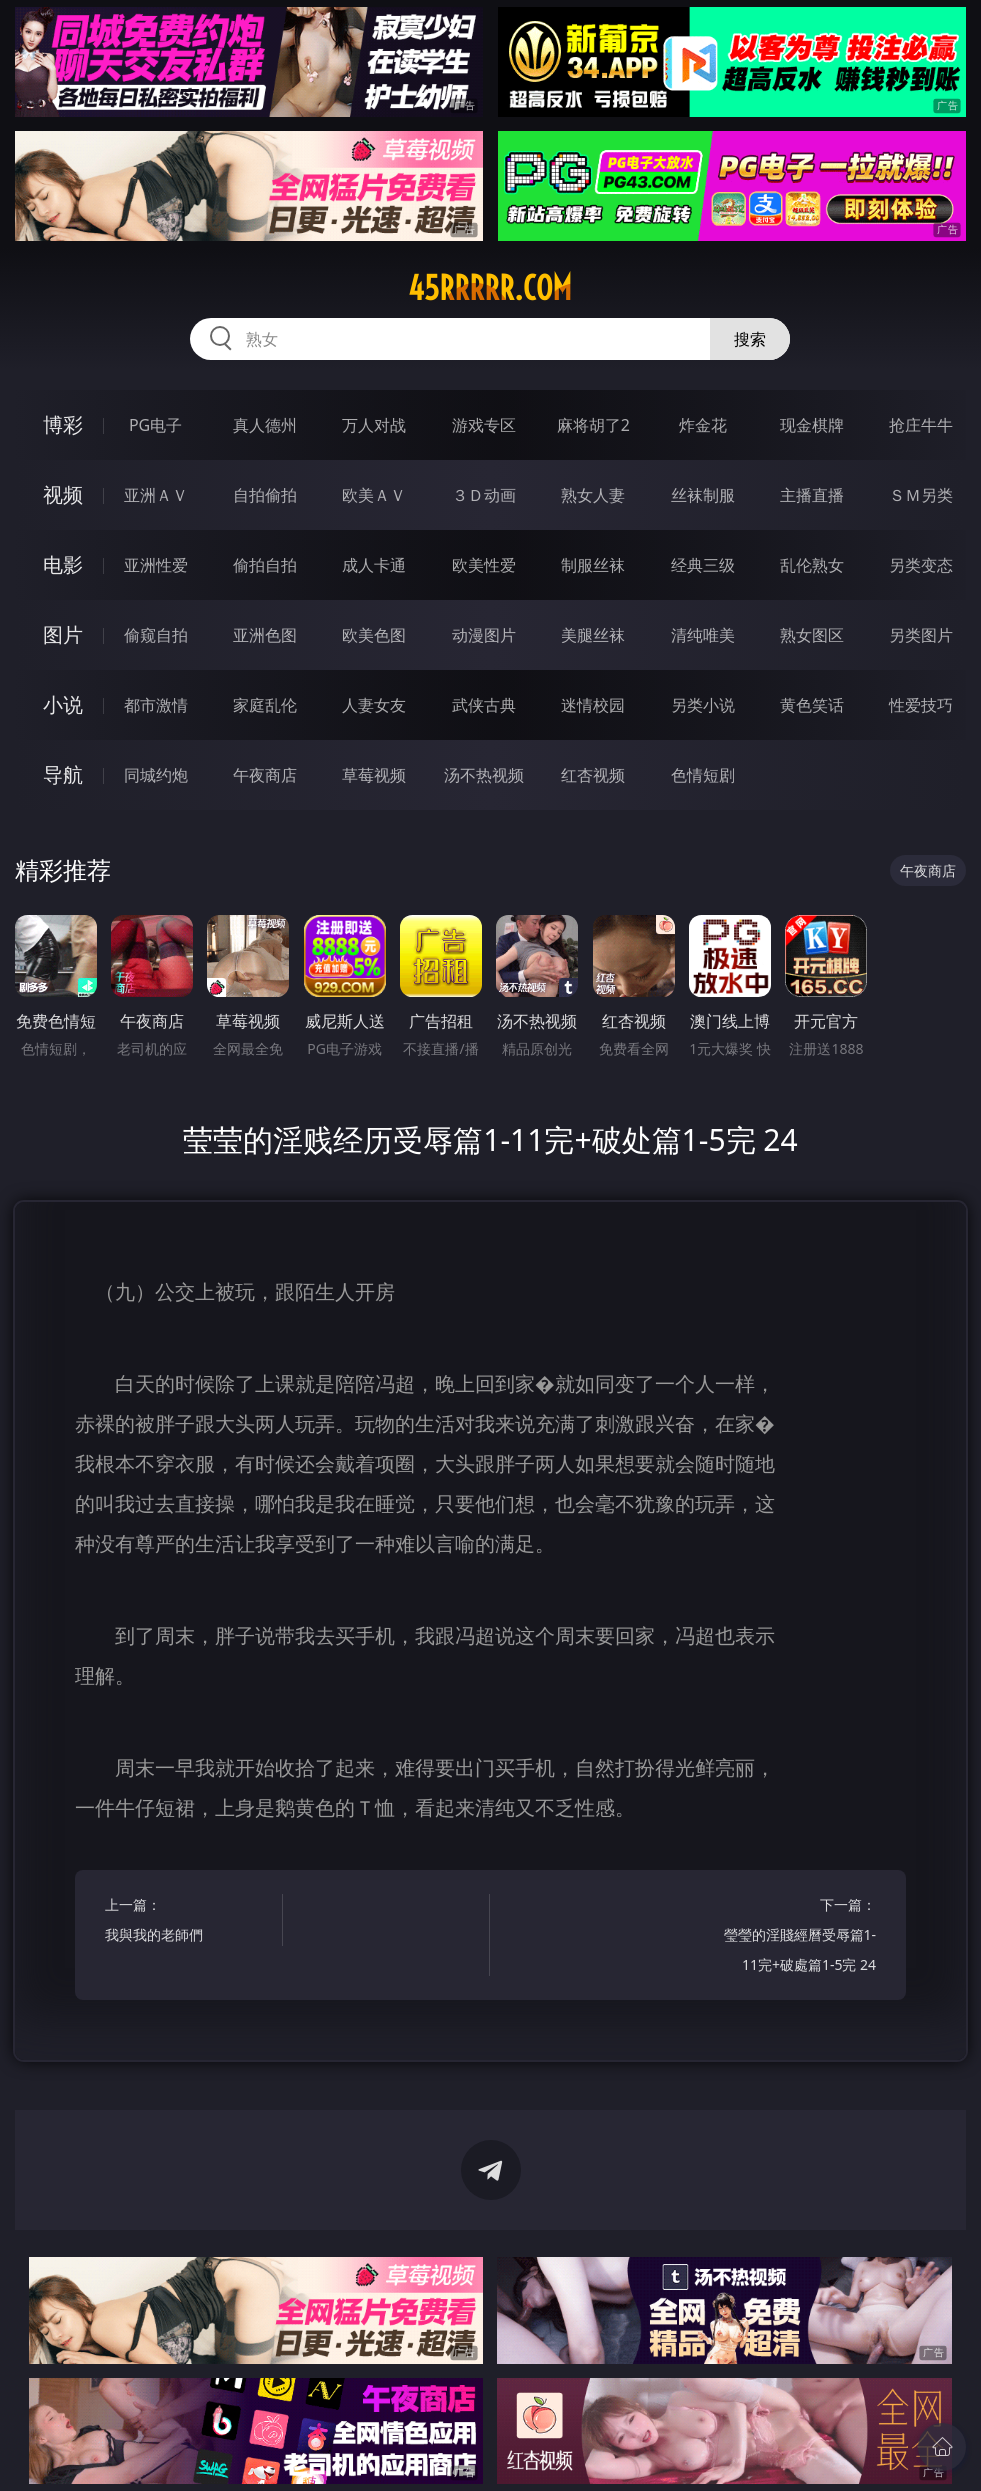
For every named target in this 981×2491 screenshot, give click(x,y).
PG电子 (155, 425)
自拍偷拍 (265, 495)
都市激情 (156, 705)
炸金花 (703, 425)
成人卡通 (374, 565)
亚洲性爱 (156, 565)
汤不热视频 (484, 775)
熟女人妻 (593, 495)
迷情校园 (593, 705)
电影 (63, 564)
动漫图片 (484, 635)
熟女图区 (812, 635)
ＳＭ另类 (921, 495)
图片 (63, 634)
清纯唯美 (703, 635)
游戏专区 (484, 425)
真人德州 (265, 425)
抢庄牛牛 (921, 425)
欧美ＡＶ (374, 495)
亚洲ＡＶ (156, 495)
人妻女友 (374, 705)
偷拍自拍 (265, 565)
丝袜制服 (703, 495)
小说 (63, 704)
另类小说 (703, 705)
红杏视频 (593, 775)
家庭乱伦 (265, 705)
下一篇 (792, 1937)
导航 (63, 774)
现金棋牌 (812, 425)
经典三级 (703, 565)
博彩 (63, 424)
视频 (63, 494)
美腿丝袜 (593, 635)
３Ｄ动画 (484, 495)
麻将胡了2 (593, 425)
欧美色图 (374, 635)
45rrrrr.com (490, 288)
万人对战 (374, 425)
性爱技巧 (921, 705)
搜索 (750, 339)
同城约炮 (156, 775)
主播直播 (812, 495)
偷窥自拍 (156, 635)
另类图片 (921, 635)
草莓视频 (374, 775)
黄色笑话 (812, 705)
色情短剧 (703, 775)
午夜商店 (265, 775)
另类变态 (921, 565)
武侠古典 (484, 705)
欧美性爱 (484, 565)
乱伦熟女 (812, 565)
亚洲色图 (265, 635)
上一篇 (189, 1922)
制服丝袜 (593, 565)
